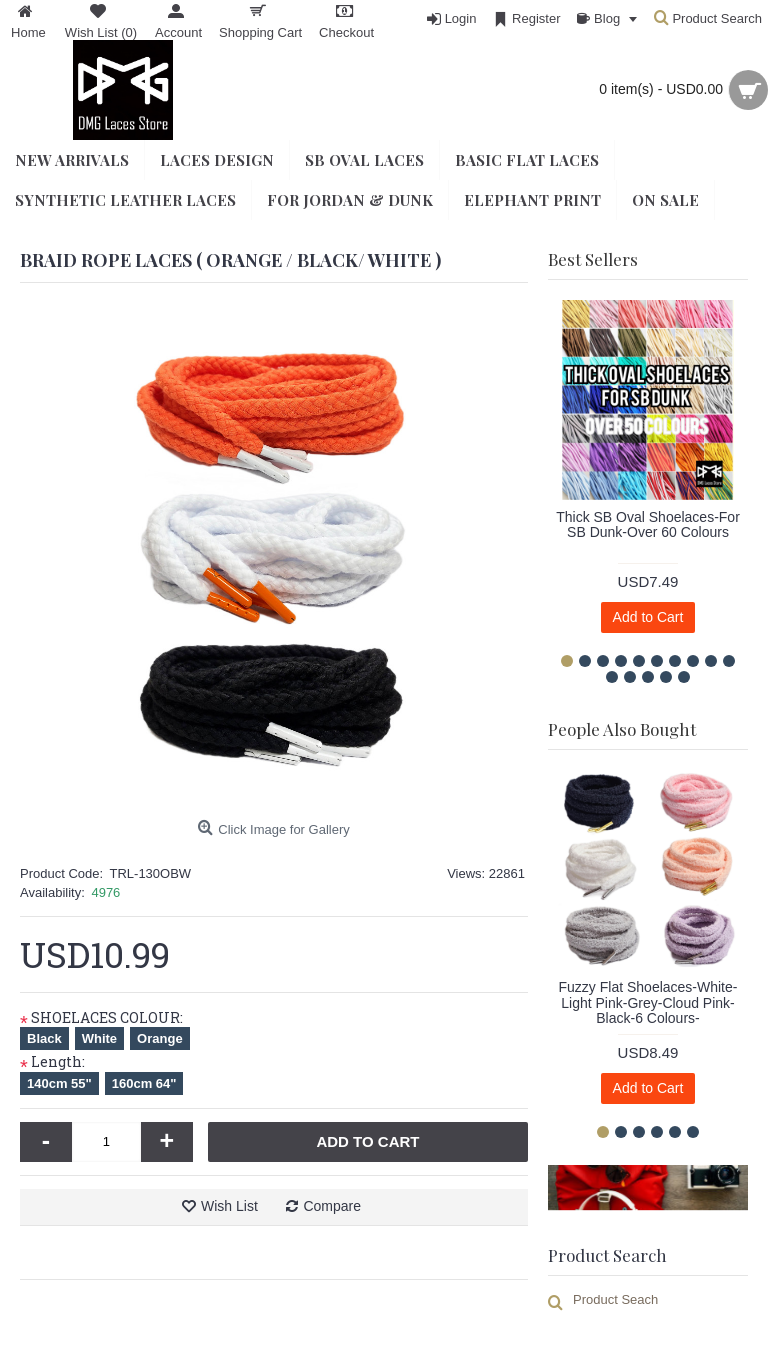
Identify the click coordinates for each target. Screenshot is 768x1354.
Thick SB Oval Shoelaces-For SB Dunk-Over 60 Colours (648, 524)
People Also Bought (622, 729)
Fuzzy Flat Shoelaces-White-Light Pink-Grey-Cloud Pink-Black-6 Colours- (648, 1002)
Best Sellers (593, 259)
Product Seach (615, 1299)
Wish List (229, 1206)
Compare (332, 1206)
